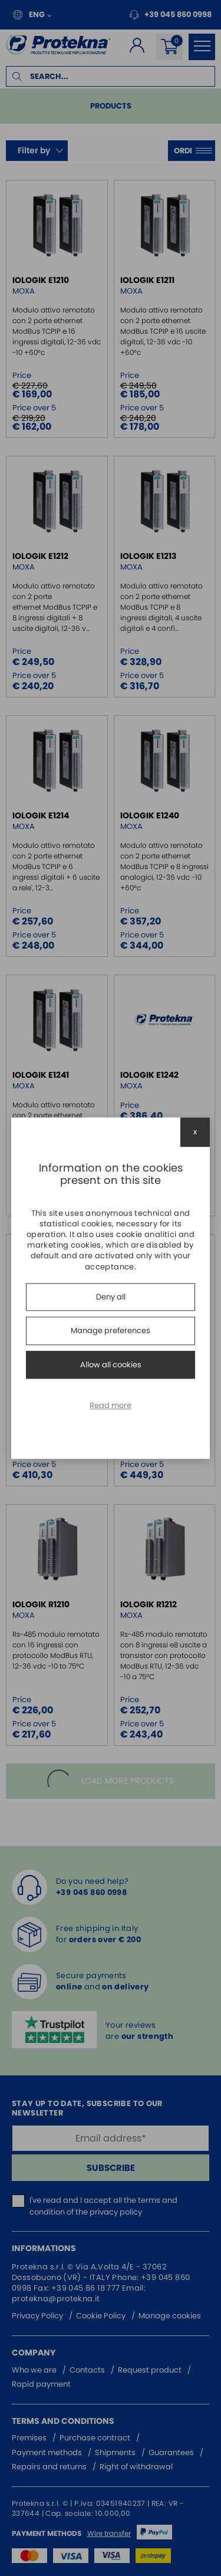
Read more (110, 1406)
